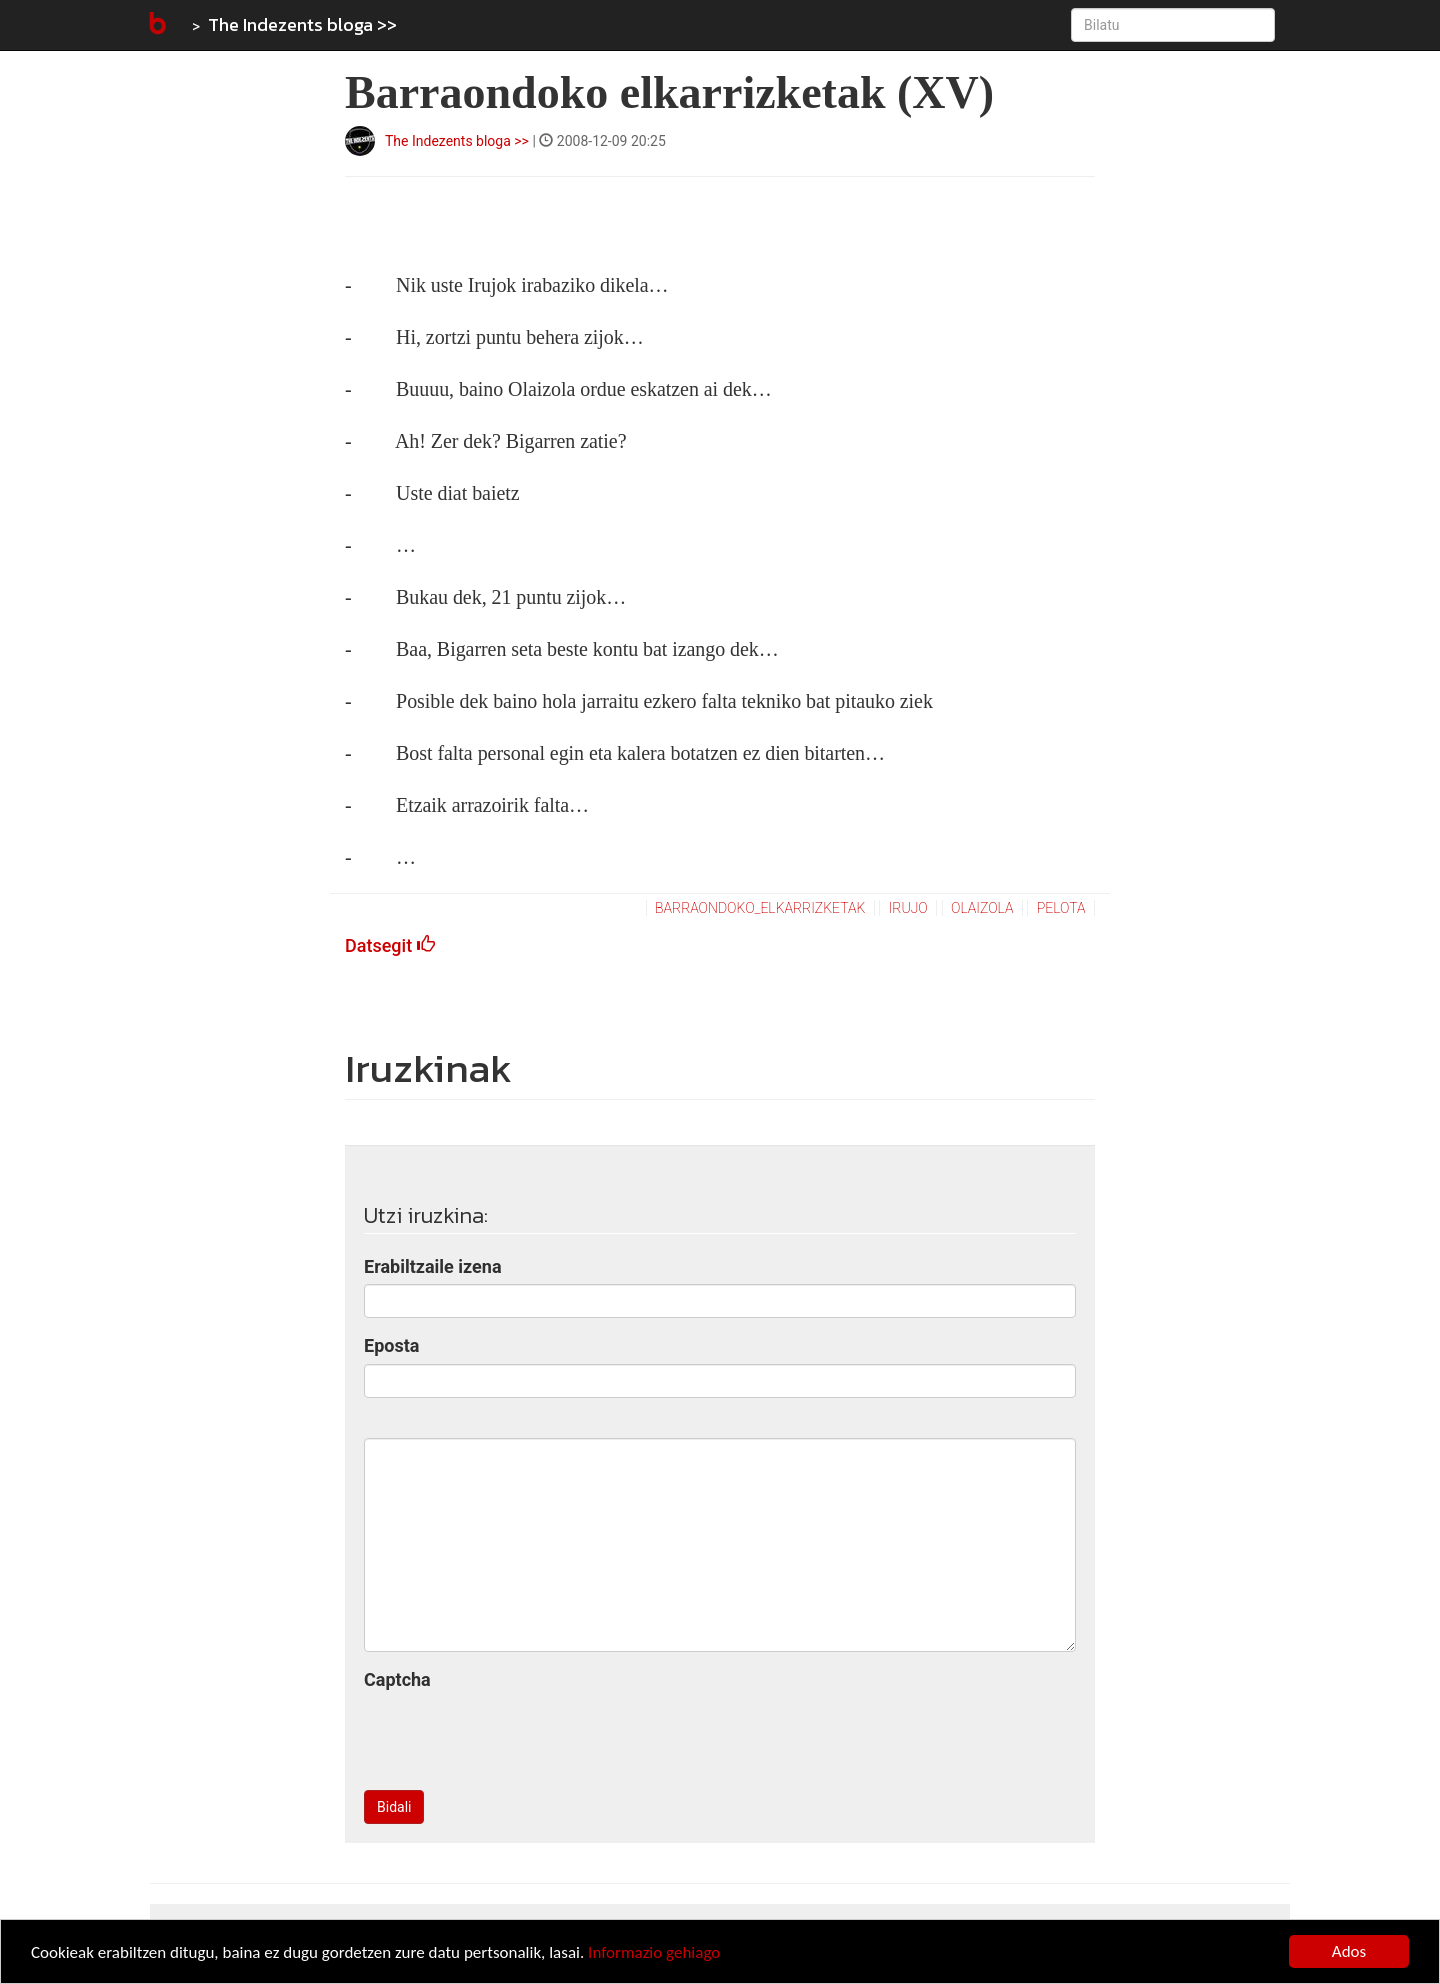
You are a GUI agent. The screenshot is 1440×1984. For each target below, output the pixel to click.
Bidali (394, 1807)
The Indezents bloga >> (302, 24)
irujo (908, 908)
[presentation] (516, 1736)
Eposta (391, 1345)
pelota (1061, 908)
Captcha (397, 1679)
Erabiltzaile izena (433, 1266)
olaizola (982, 908)
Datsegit (390, 945)
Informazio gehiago (654, 1953)
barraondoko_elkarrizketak (760, 908)
